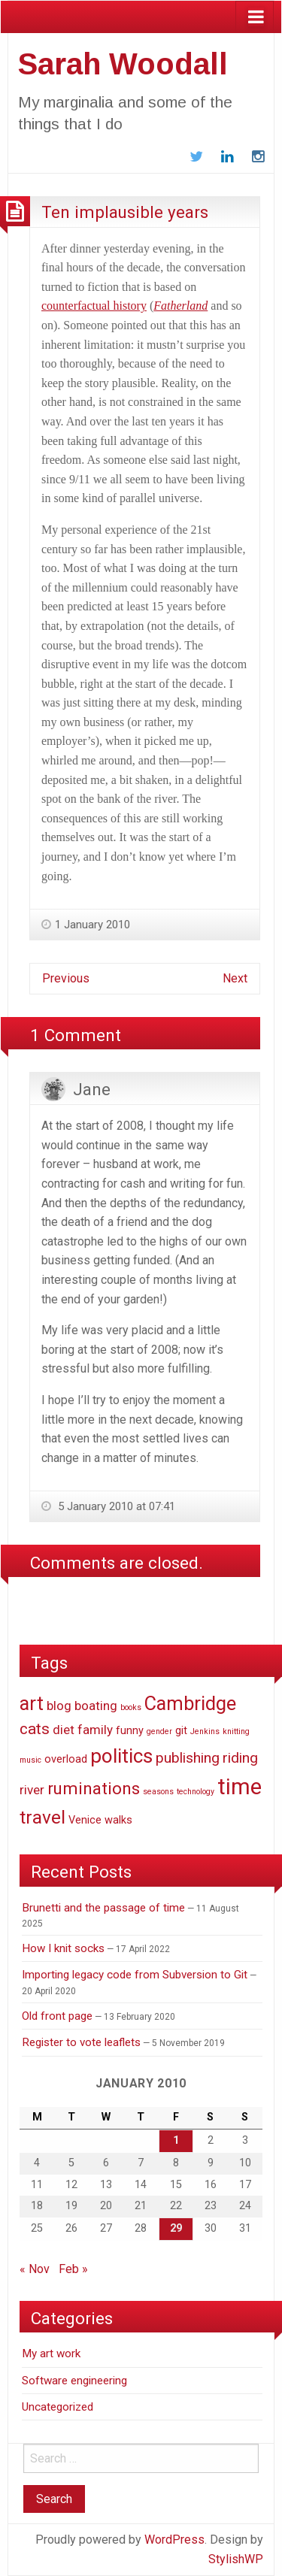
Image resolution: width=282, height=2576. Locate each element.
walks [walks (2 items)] (118, 1820)
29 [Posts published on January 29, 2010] (176, 2228)
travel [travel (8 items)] (42, 1817)
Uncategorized (57, 2407)
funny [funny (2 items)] (130, 1730)
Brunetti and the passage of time (103, 1908)
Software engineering (74, 2380)
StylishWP (235, 2559)
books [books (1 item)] (130, 1707)
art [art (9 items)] (32, 1703)
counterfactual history (94, 305)
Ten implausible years (124, 212)
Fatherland (180, 305)
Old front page (57, 2016)
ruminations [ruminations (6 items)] (93, 1788)
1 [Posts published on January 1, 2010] (176, 2140)
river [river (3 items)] (32, 1789)
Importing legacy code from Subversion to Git (134, 1974)
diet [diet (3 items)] (63, 1729)
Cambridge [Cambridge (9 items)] (190, 1703)
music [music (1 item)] (30, 1760)
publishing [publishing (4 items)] (188, 1757)
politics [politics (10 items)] (121, 1756)
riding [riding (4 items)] (240, 1757)
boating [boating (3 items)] (95, 1705)
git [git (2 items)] (181, 1730)
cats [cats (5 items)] (35, 1729)
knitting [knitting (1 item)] (236, 1731)
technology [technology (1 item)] (195, 1792)
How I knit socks (63, 1948)
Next (235, 978)
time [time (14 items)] (239, 1787)
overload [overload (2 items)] (65, 1759)
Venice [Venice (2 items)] (85, 1820)
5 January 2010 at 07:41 (115, 1506)
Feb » (73, 2269)
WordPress (174, 2539)
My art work (51, 2353)
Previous (65, 978)
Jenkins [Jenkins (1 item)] (205, 1731)
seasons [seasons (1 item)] (158, 1792)
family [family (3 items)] (95, 1729)
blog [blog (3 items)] (59, 1705)
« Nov (35, 2269)
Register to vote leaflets (81, 2042)
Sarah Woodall (123, 63)
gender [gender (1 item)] (159, 1731)
